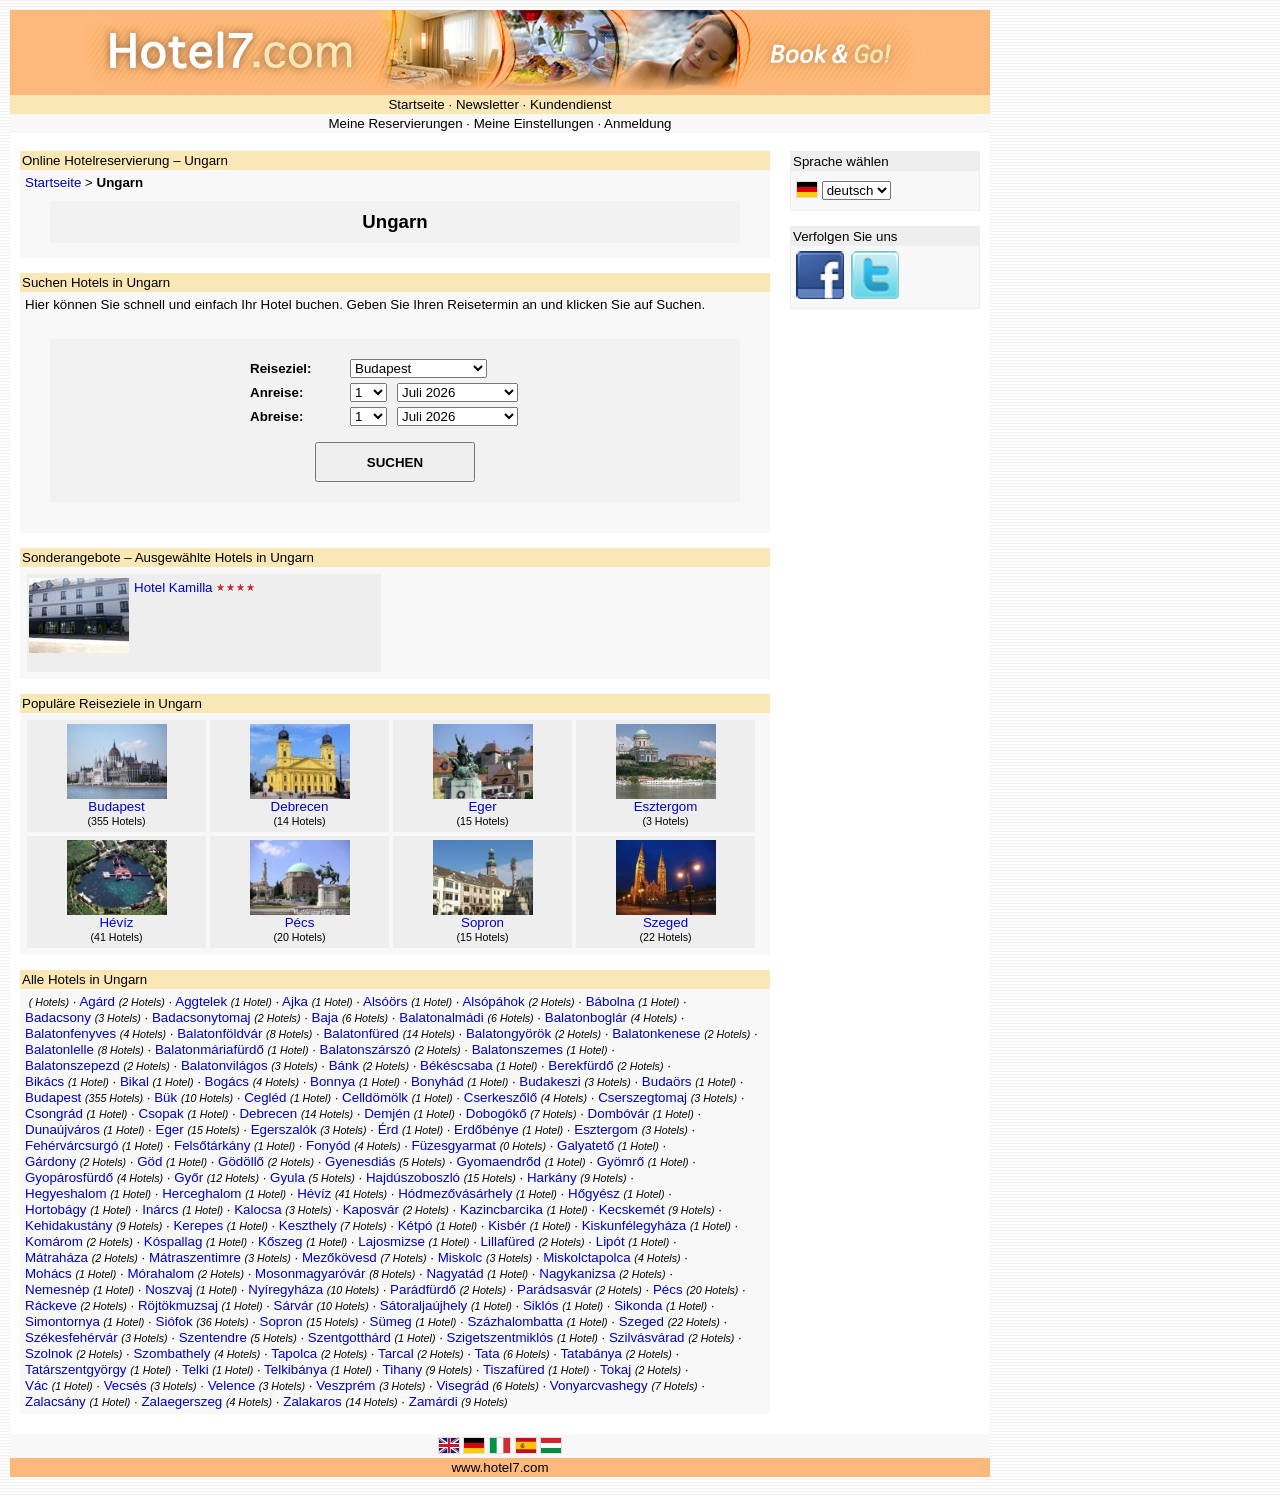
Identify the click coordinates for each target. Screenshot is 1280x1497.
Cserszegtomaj (642, 1097)
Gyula (287, 1177)
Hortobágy (56, 1209)
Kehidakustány (68, 1225)
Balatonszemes (517, 1049)
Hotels (48, 1002)
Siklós (541, 1305)
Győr (188, 1177)
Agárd (97, 1001)
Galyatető (585, 1145)
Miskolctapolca (586, 1257)
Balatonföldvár (219, 1033)
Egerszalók (284, 1129)
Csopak (161, 1113)
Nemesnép (57, 1289)
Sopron (482, 922)
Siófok (174, 1321)
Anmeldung (637, 123)
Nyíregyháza (285, 1289)
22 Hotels (665, 937)
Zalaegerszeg (181, 1401)
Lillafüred (508, 1241)
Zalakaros (312, 1401)
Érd (388, 1129)
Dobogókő (496, 1113)
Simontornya (62, 1321)
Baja (325, 1017)
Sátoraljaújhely (423, 1305)
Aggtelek (201, 1001)
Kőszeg (280, 1241)
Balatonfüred (361, 1033)
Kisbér (507, 1225)
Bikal (134, 1081)
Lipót (610, 1241)
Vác (36, 1385)
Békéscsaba (456, 1065)
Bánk (344, 1065)
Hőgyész (594, 1193)
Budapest (116, 806)
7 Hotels (553, 1114)
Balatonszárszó (365, 1049)
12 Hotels (232, 1178)
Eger (482, 806)
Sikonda (638, 1305)
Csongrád (54, 1113)
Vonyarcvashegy (599, 1385)
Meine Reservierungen (395, 123)
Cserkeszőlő (500, 1097)
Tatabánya (591, 1353)
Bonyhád (437, 1081)
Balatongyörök (508, 1033)
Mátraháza (56, 1257)
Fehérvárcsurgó (71, 1145)
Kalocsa (257, 1209)
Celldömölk (375, 1097)
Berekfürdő (580, 1065)
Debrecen (300, 806)
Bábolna (610, 1001)
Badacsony (58, 1017)
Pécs (300, 922)
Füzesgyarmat (454, 1145)
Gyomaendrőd (498, 1161)
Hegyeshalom (66, 1193)
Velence (231, 1385)
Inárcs (160, 1209)
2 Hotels (141, 1002)
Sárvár (293, 1305)
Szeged (665, 922)
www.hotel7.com (499, 1467)
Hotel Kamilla (173, 587)
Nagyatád (454, 1273)
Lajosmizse (391, 1241)
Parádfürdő (423, 1289)
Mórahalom (160, 1273)
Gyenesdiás (360, 1161)
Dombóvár (618, 1113)
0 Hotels (522, 1146)
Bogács (227, 1081)
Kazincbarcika (501, 1209)
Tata (486, 1353)
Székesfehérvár (71, 1337)
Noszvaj (168, 1289)
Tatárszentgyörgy (76, 1369)
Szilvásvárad (647, 1337)
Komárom (54, 1241)
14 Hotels (299, 821)
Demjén (387, 1113)
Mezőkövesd (339, 1257)
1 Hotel (251, 1002)
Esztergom (666, 806)
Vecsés (125, 1385)
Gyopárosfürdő (69, 1177)
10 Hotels (206, 1098)
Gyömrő (620, 1161)
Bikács (44, 1081)
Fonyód (328, 1145)
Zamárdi (433, 1401)
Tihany (403, 1369)
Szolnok (48, 1353)
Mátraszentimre (195, 1257)
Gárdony (50, 1161)
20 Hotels (299, 937)
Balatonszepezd (72, 1065)
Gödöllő (241, 1161)
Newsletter (487, 104)
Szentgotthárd (349, 1337)
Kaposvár (371, 1209)
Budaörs (667, 1081)
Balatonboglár (586, 1017)
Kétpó (415, 1225)
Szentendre (213, 1337)
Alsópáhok (493, 1001)
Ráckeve (51, 1305)
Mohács (48, 1273)
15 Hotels (482, 821)
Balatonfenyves (70, 1033)
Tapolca (294, 1353)
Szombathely (171, 1353)
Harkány (552, 1177)
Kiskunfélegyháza (634, 1225)
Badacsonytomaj (201, 1017)
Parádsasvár (554, 1289)
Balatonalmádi (441, 1017)
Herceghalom (201, 1193)
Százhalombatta (515, 1321)
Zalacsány (55, 1401)
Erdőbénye (486, 1129)
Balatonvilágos (224, 1065)
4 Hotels (653, 1018)
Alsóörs (385, 1001)
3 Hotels (665, 821)
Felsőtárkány (212, 1145)
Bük (165, 1097)
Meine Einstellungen (534, 123)
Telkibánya (295, 1369)
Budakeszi (550, 1081)
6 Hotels (365, 1018)
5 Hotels (422, 1162)
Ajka (295, 1001)
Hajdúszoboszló (413, 1177)
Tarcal (396, 1353)
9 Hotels (603, 1178)
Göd (149, 1161)
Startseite (416, 104)
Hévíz (116, 922)
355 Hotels (116, 821)
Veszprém (345, 1385)
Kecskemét (632, 1209)
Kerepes (198, 1225)
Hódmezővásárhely (455, 1193)
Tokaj (615, 1369)
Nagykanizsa (577, 1273)
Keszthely (308, 1225)
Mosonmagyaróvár (310, 1273)
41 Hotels (116, 937)
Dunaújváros (62, 1129)
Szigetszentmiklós (500, 1337)
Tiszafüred (514, 1369)
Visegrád (462, 1385)
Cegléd (265, 1097)
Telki (195, 1369)
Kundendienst (571, 104)
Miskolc (460, 1257)
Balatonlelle (59, 1049)
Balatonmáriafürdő (209, 1049)
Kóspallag (173, 1241)
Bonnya (332, 1081)
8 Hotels (289, 1034)
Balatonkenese (656, 1033)
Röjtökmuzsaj (178, 1305)
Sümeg (391, 1321)
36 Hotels (222, 1322)
